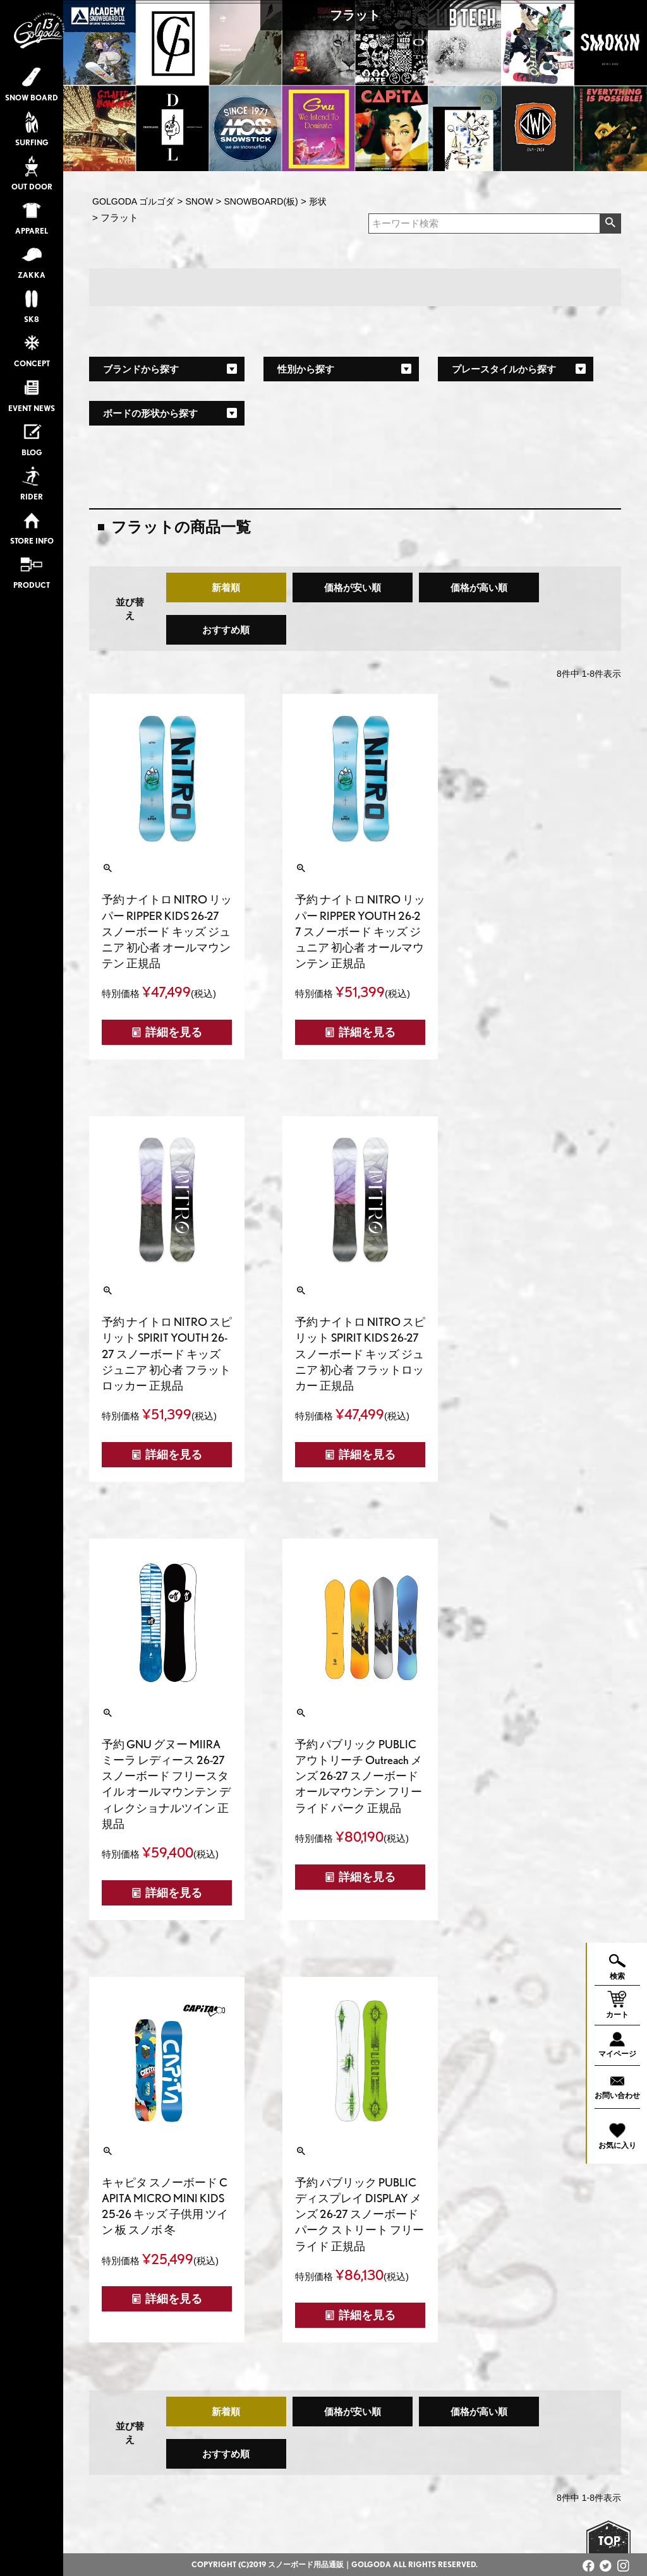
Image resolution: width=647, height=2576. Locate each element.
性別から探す (305, 369)
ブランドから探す (141, 369)
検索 (610, 223)
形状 (318, 201)
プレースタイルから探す (504, 369)
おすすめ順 (226, 629)
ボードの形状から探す (150, 413)
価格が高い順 (478, 587)
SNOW (199, 201)
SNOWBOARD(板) (261, 201)
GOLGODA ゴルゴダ (133, 201)
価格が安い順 (352, 587)
